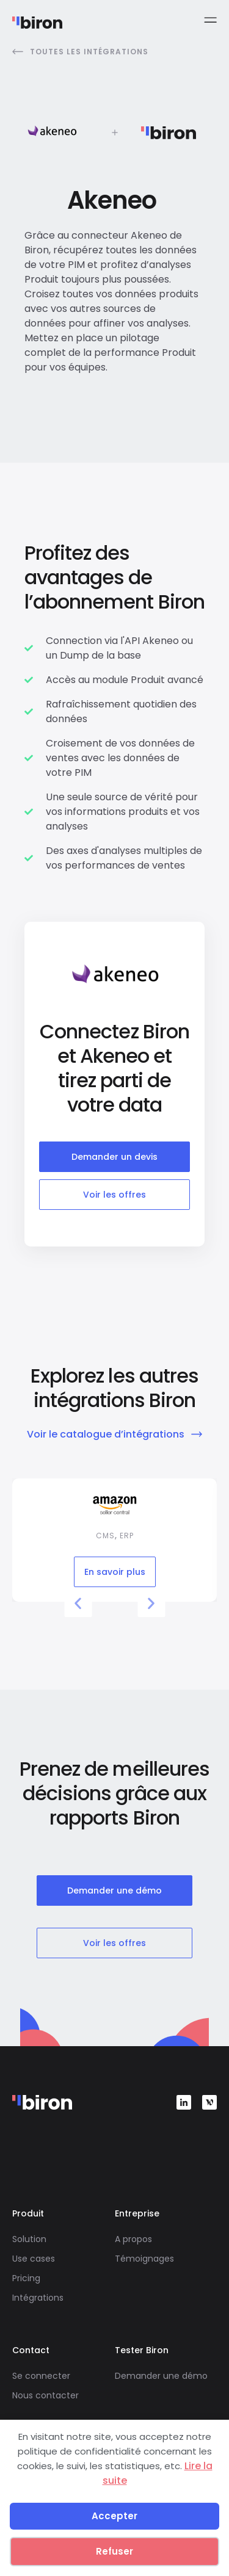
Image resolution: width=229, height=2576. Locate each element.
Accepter (114, 2515)
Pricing (26, 2278)
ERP (127, 1535)
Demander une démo (161, 2376)
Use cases (33, 2258)
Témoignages (144, 2258)
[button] (78, 1603)
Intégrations (38, 2298)
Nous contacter (45, 2395)
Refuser (114, 2551)
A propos (133, 2239)
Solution (29, 2239)
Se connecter (41, 2376)
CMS (105, 1535)
